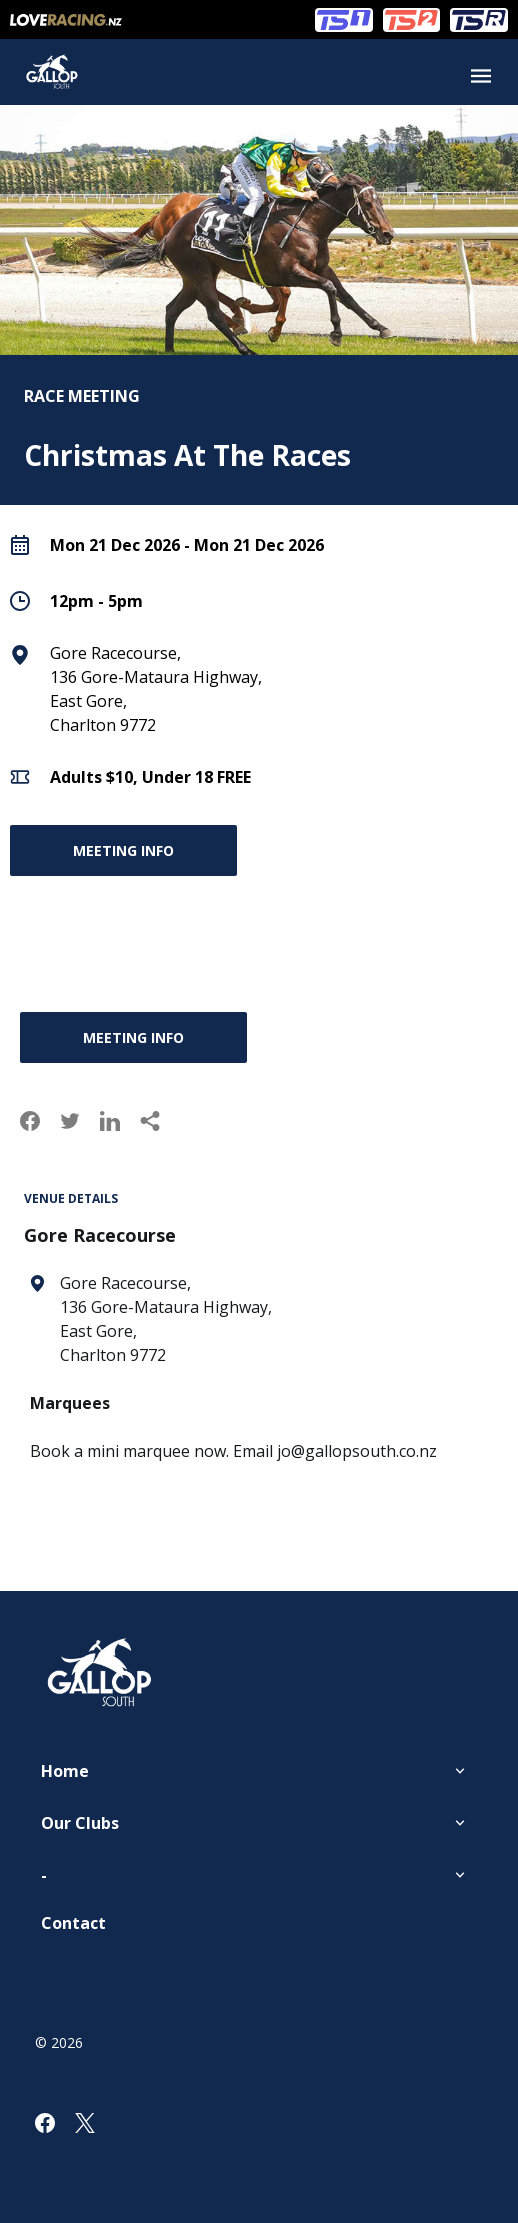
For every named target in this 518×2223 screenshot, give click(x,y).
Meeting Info (123, 850)
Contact (73, 1923)
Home (65, 1771)
